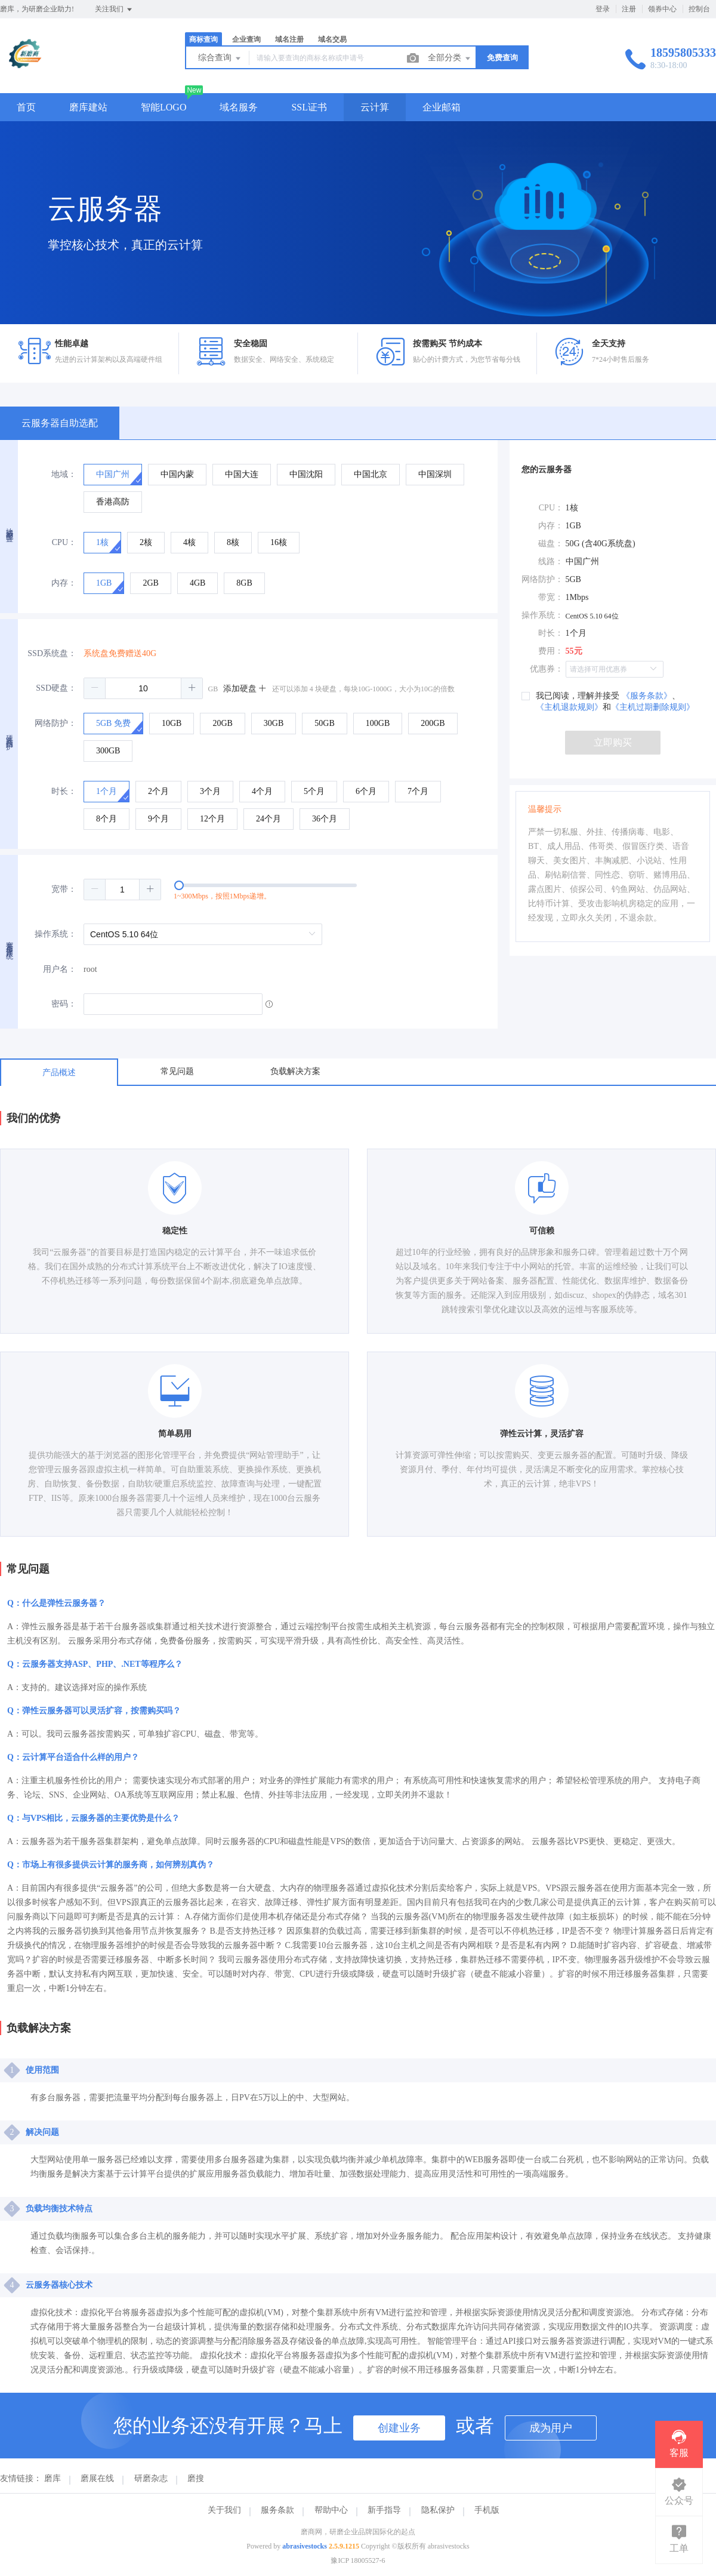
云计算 (374, 107)
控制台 (699, 9)
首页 (26, 107)
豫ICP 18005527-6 (358, 2560)
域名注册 (289, 39)
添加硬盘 (245, 688)
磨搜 (195, 2478)
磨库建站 (88, 107)
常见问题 (177, 1071)
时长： (63, 791)
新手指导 (384, 2510)
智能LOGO (163, 107)
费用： (550, 651)
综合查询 (220, 58)
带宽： (550, 597)
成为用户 (550, 2428)
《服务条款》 (647, 695)
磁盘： (550, 543)
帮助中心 (331, 2510)
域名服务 (239, 107)
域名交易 (332, 39)
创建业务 (399, 2428)
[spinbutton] (143, 688)
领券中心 (662, 9)
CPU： (64, 542)
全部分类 (450, 58)
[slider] (291, 889)
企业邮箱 (441, 107)
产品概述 (59, 1072)
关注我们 (114, 10)
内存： (63, 582)
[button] (95, 688)
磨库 (52, 2478)
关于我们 (224, 2510)
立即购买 (613, 742)
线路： (550, 561)
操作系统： (55, 934)
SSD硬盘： (56, 688)
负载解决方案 (295, 1071)
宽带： (63, 889)
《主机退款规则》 (569, 707)
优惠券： (546, 668)
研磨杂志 (151, 2478)
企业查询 (246, 39)
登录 (602, 9)
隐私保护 (438, 2510)
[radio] (113, 474)
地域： (63, 474)
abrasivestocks (304, 2546)
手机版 (486, 2510)
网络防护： (55, 723)
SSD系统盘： (51, 653)
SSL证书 (309, 107)
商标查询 (203, 39)
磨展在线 (97, 2478)
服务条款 (277, 2510)
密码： (63, 1003)
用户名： (59, 969)
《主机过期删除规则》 (653, 707)
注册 (629, 9)
